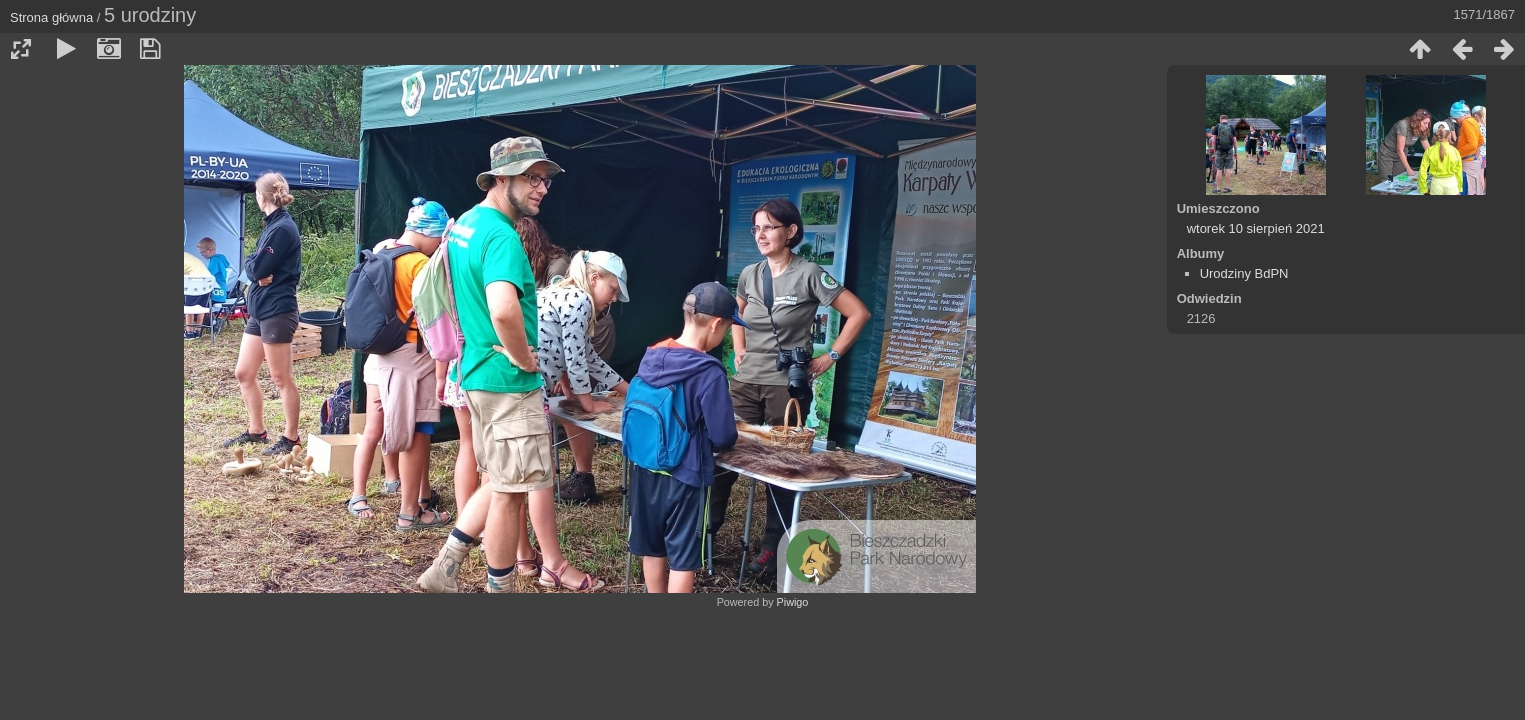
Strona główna (51, 17)
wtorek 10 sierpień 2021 (1256, 228)
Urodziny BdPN (1244, 273)
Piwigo (793, 602)
